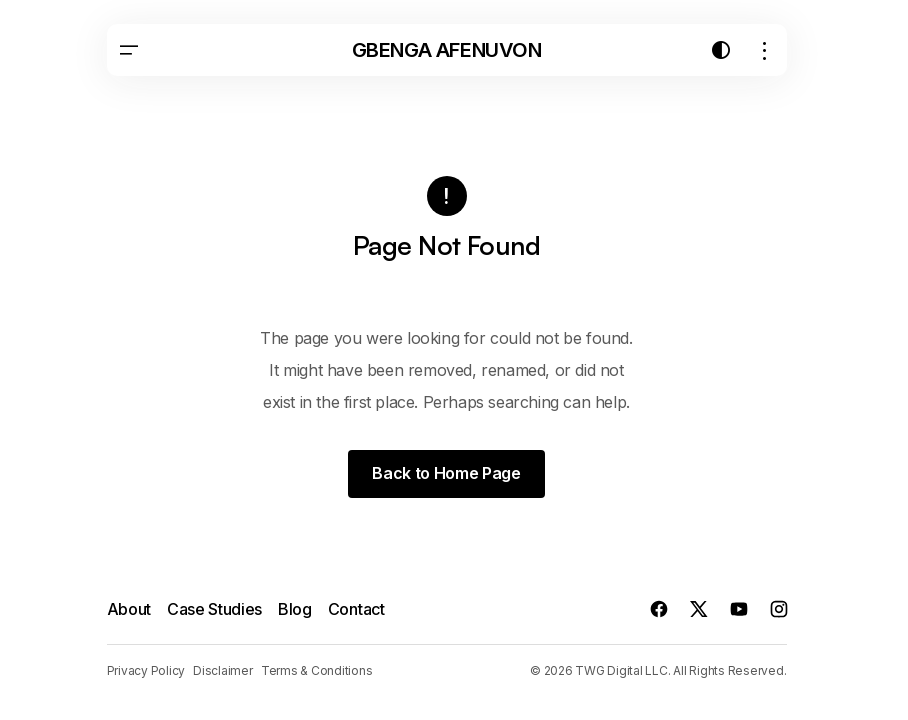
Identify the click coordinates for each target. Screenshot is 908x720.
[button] (129, 50)
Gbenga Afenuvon (447, 50)
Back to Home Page (446, 473)
